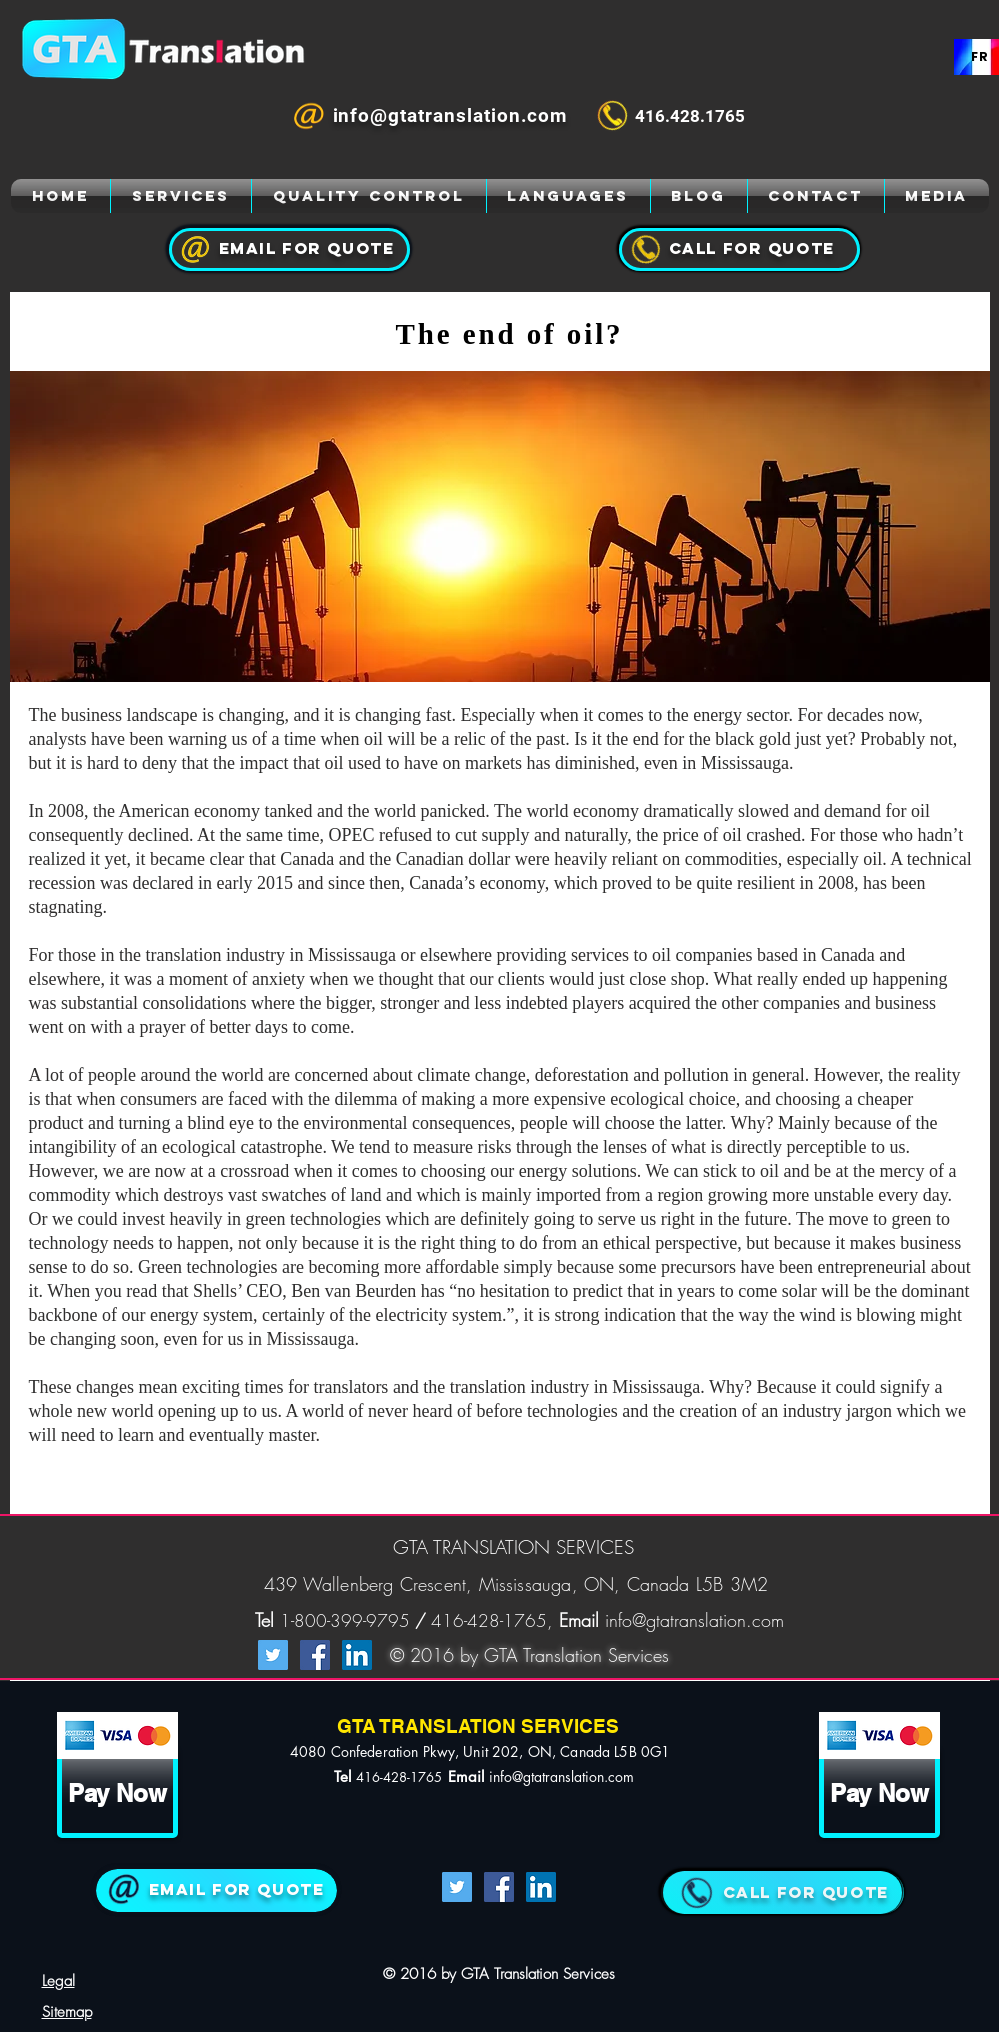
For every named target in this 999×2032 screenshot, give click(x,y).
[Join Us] (216, 1890)
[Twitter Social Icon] (273, 1655)
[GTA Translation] (61, 196)
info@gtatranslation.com (694, 1620)
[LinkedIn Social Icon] (357, 1655)
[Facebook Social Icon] (315, 1655)
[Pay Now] (117, 1793)
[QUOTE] (781, 1892)
